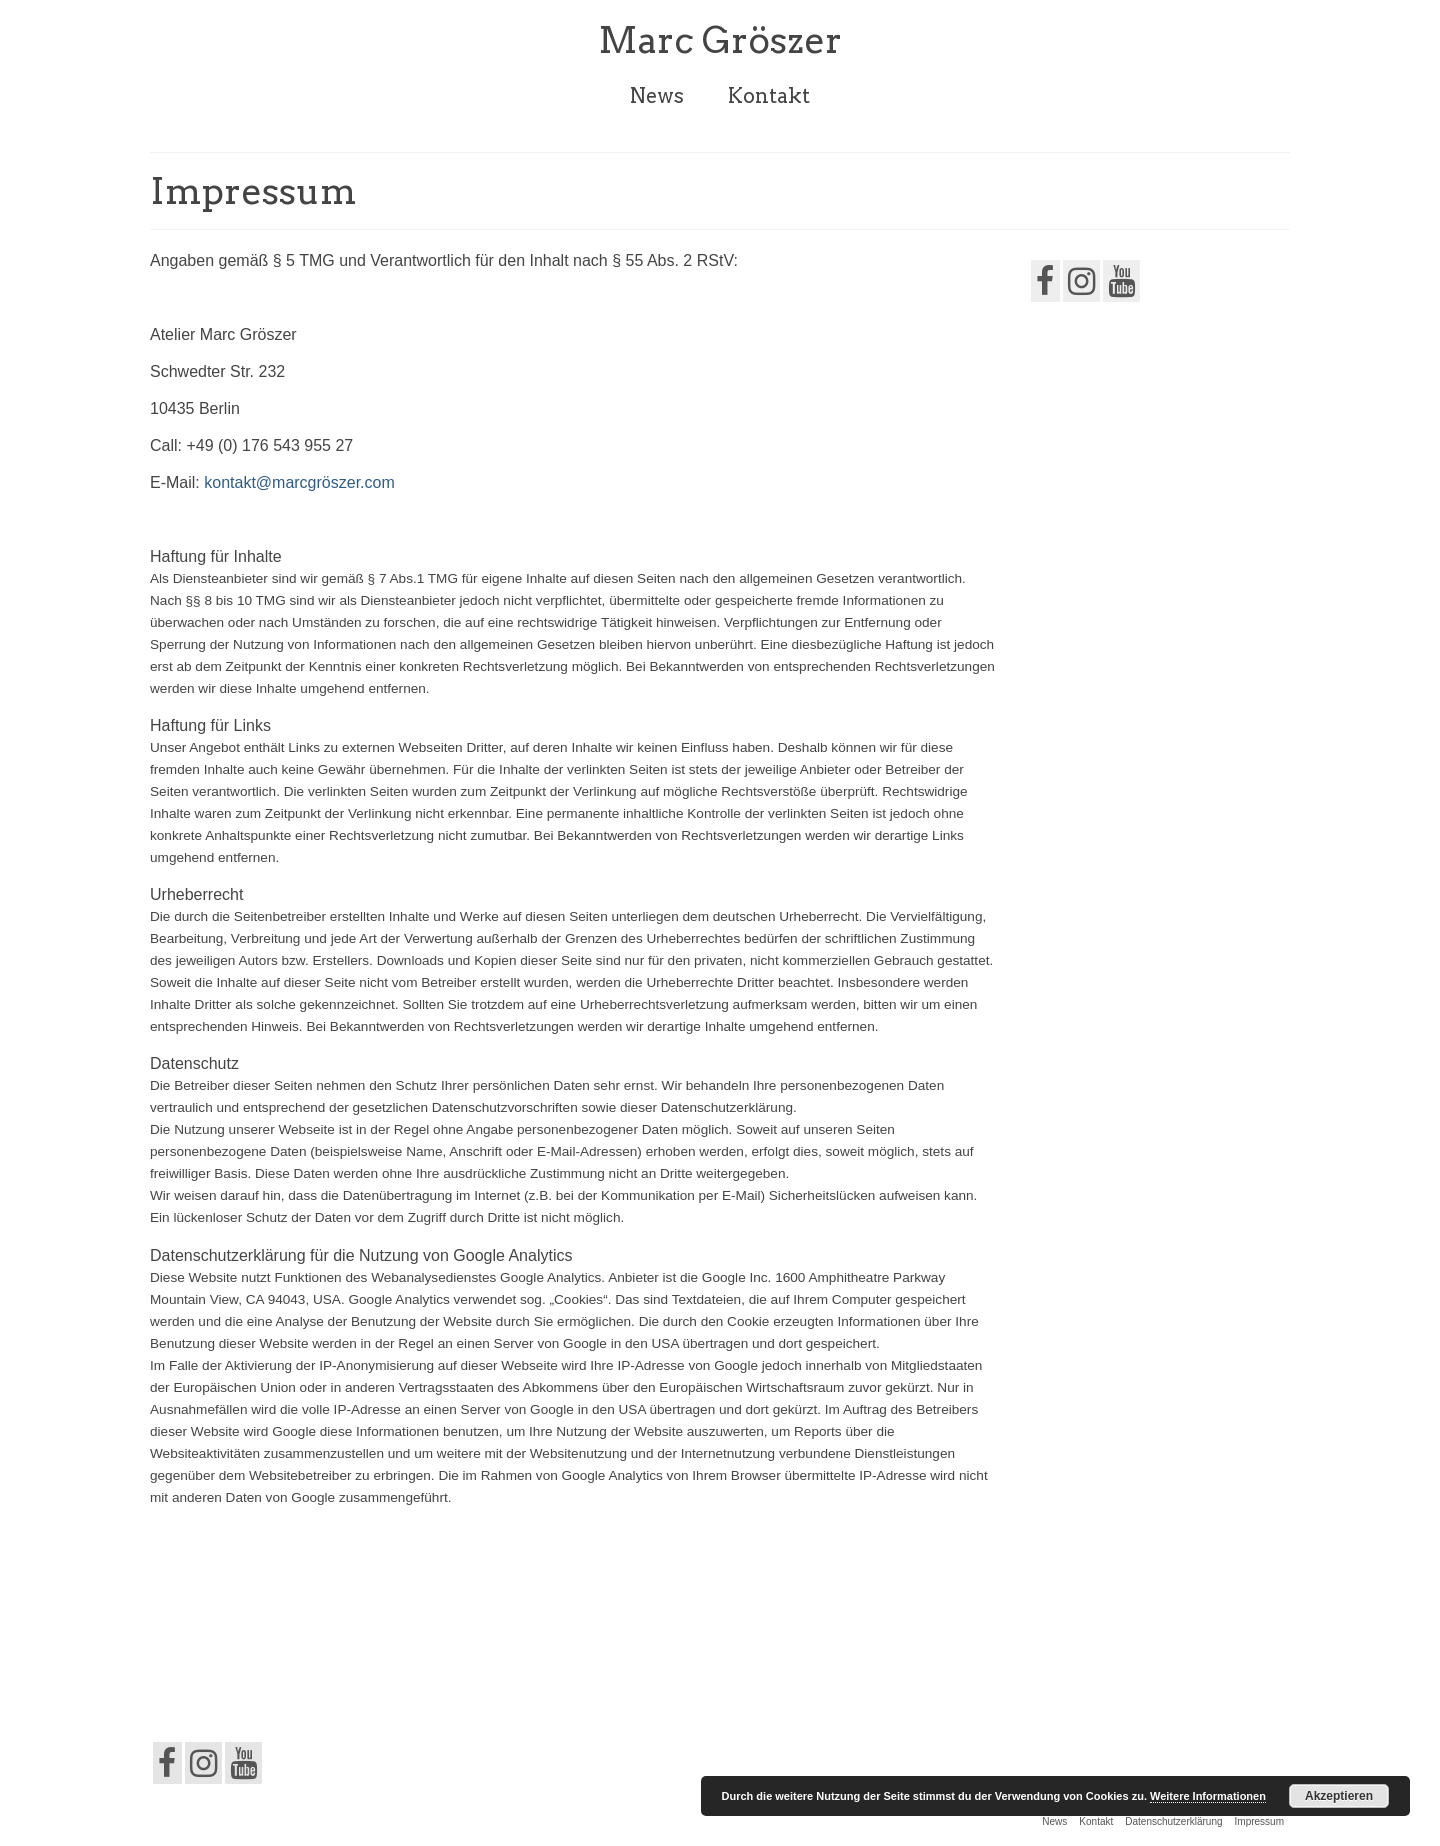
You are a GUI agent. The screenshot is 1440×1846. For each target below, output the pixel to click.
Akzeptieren (1339, 1796)
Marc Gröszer (720, 40)
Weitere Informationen (1208, 1796)
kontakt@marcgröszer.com (299, 482)
